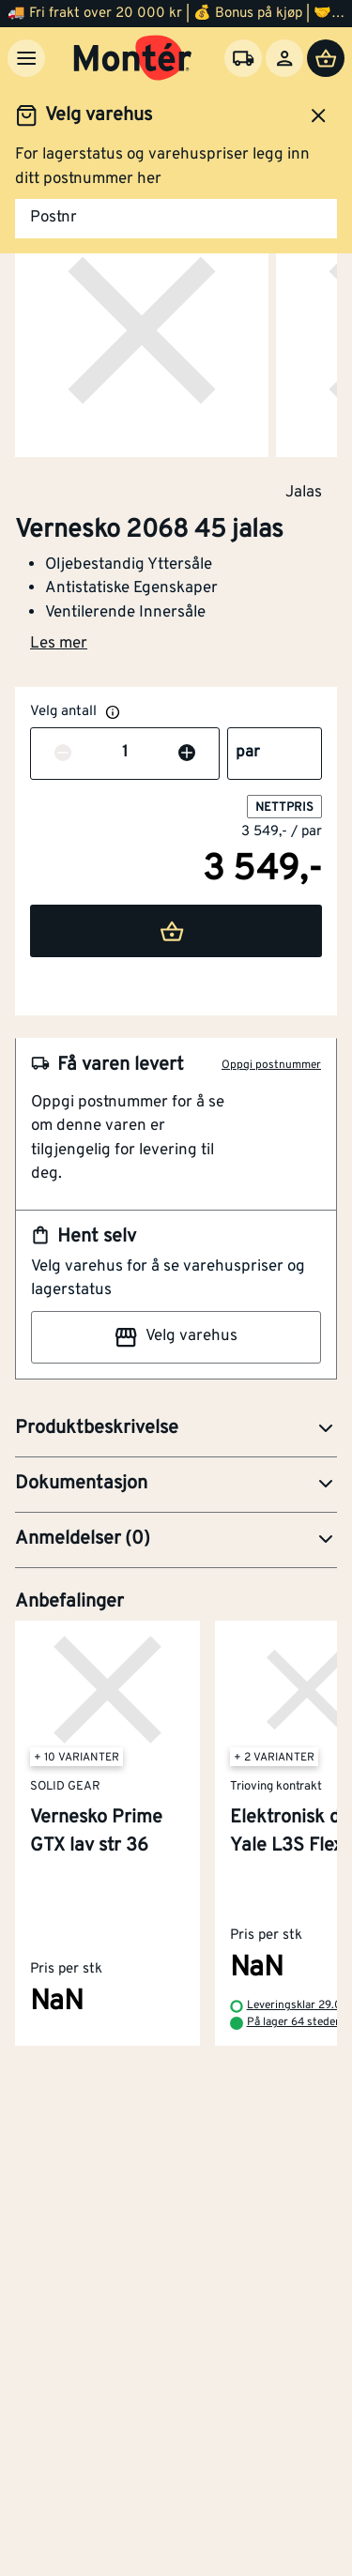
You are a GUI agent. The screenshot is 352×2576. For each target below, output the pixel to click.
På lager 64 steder (293, 2022)
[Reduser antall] (63, 753)
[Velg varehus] (243, 58)
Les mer (58, 643)
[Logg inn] (284, 58)
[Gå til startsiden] (132, 58)
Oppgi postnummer (271, 1065)
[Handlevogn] (325, 58)
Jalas (303, 491)
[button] (176, 1429)
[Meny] (26, 58)
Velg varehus (176, 1337)
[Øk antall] (187, 753)
